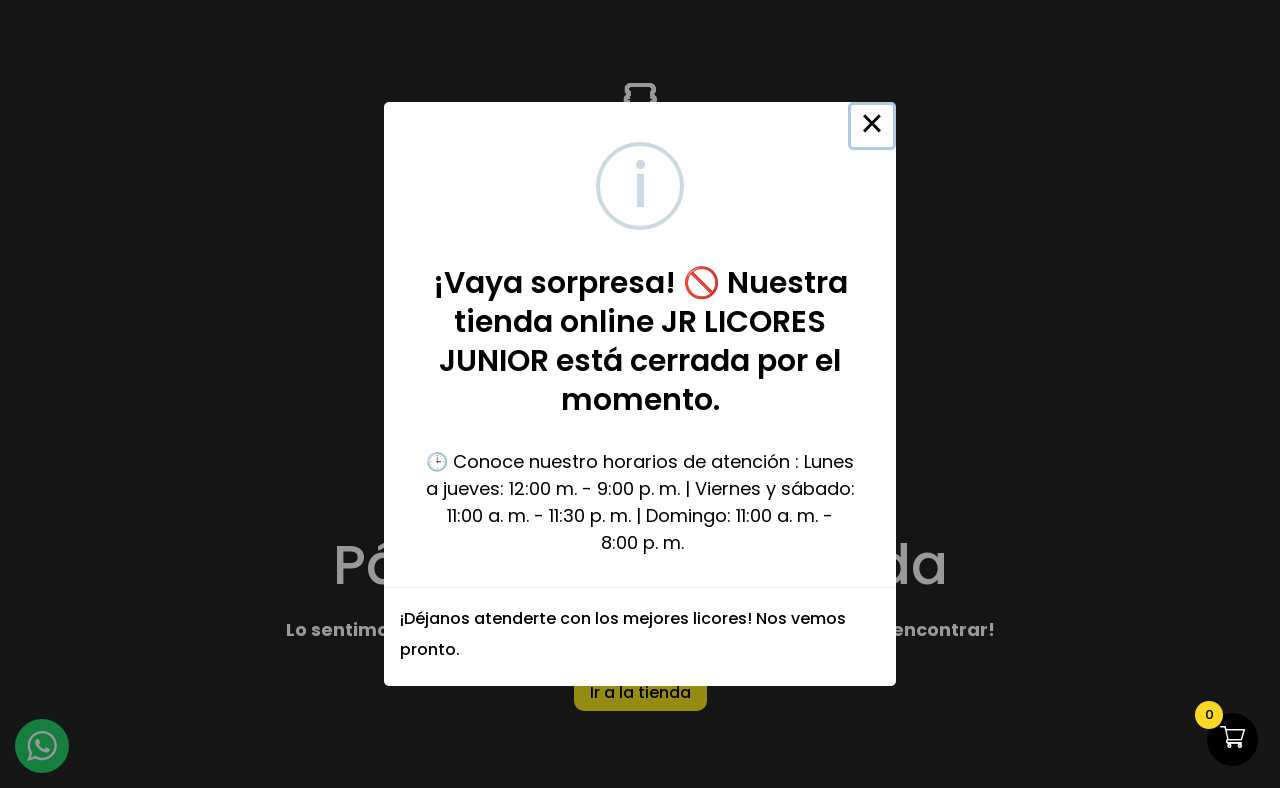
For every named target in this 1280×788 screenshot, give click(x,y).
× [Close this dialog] (872, 126)
